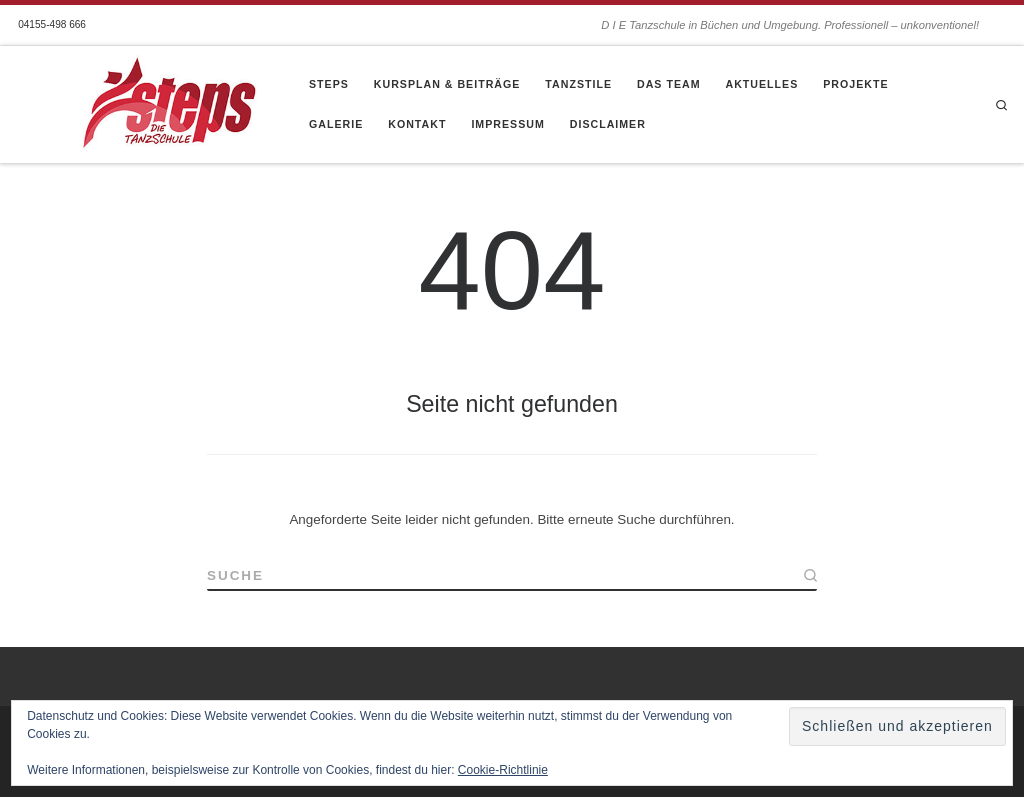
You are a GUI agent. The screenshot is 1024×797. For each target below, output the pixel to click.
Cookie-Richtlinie (503, 770)
